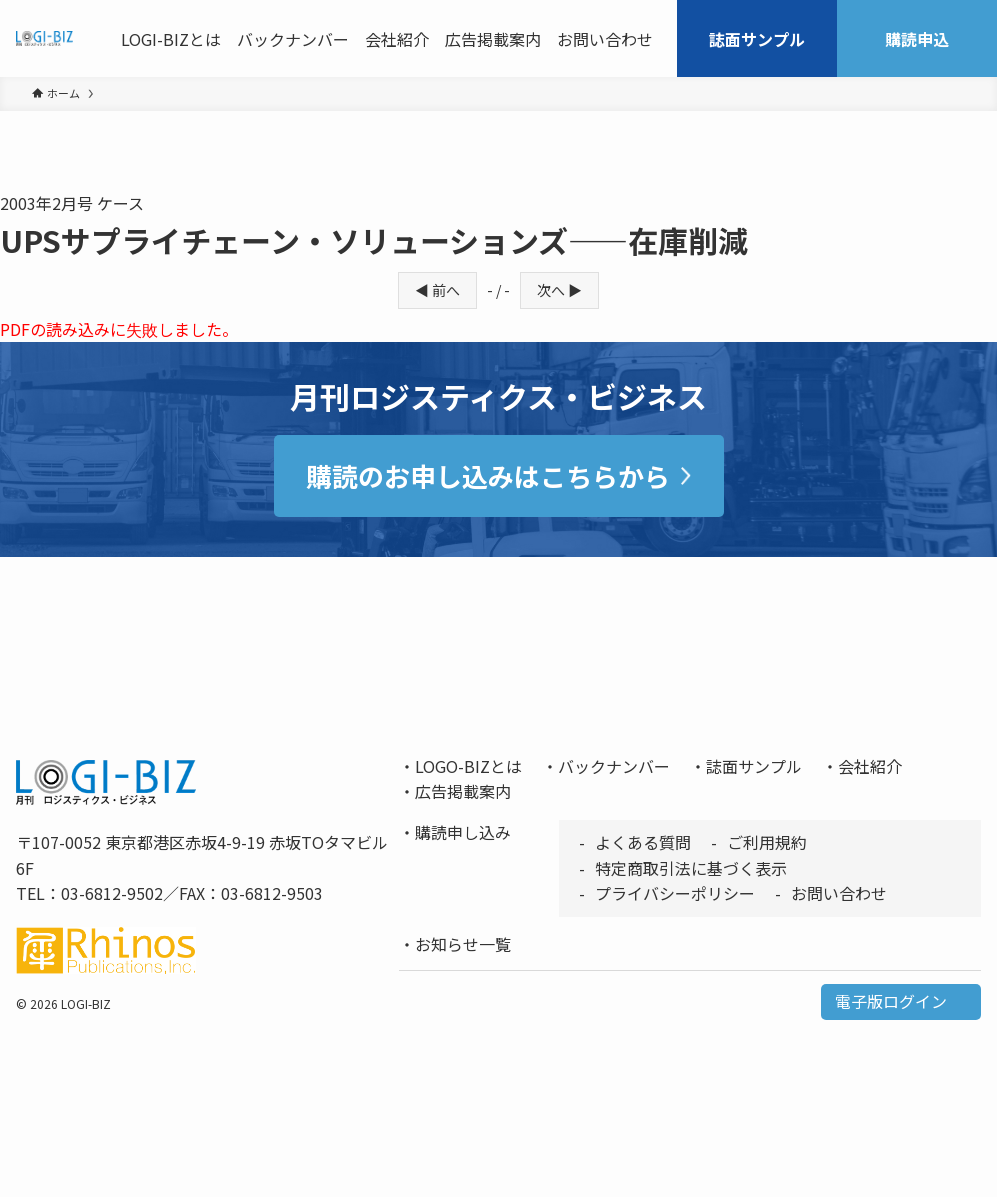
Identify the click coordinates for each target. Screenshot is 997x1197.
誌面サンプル (754, 766)
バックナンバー (614, 766)
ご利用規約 (767, 842)
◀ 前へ (437, 290)
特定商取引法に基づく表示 (691, 868)
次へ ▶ (559, 290)
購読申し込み (463, 832)
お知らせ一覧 (463, 944)
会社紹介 (870, 766)
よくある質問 (643, 842)
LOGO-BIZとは (468, 766)
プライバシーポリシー (675, 893)
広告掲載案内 (463, 791)
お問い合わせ (839, 893)
